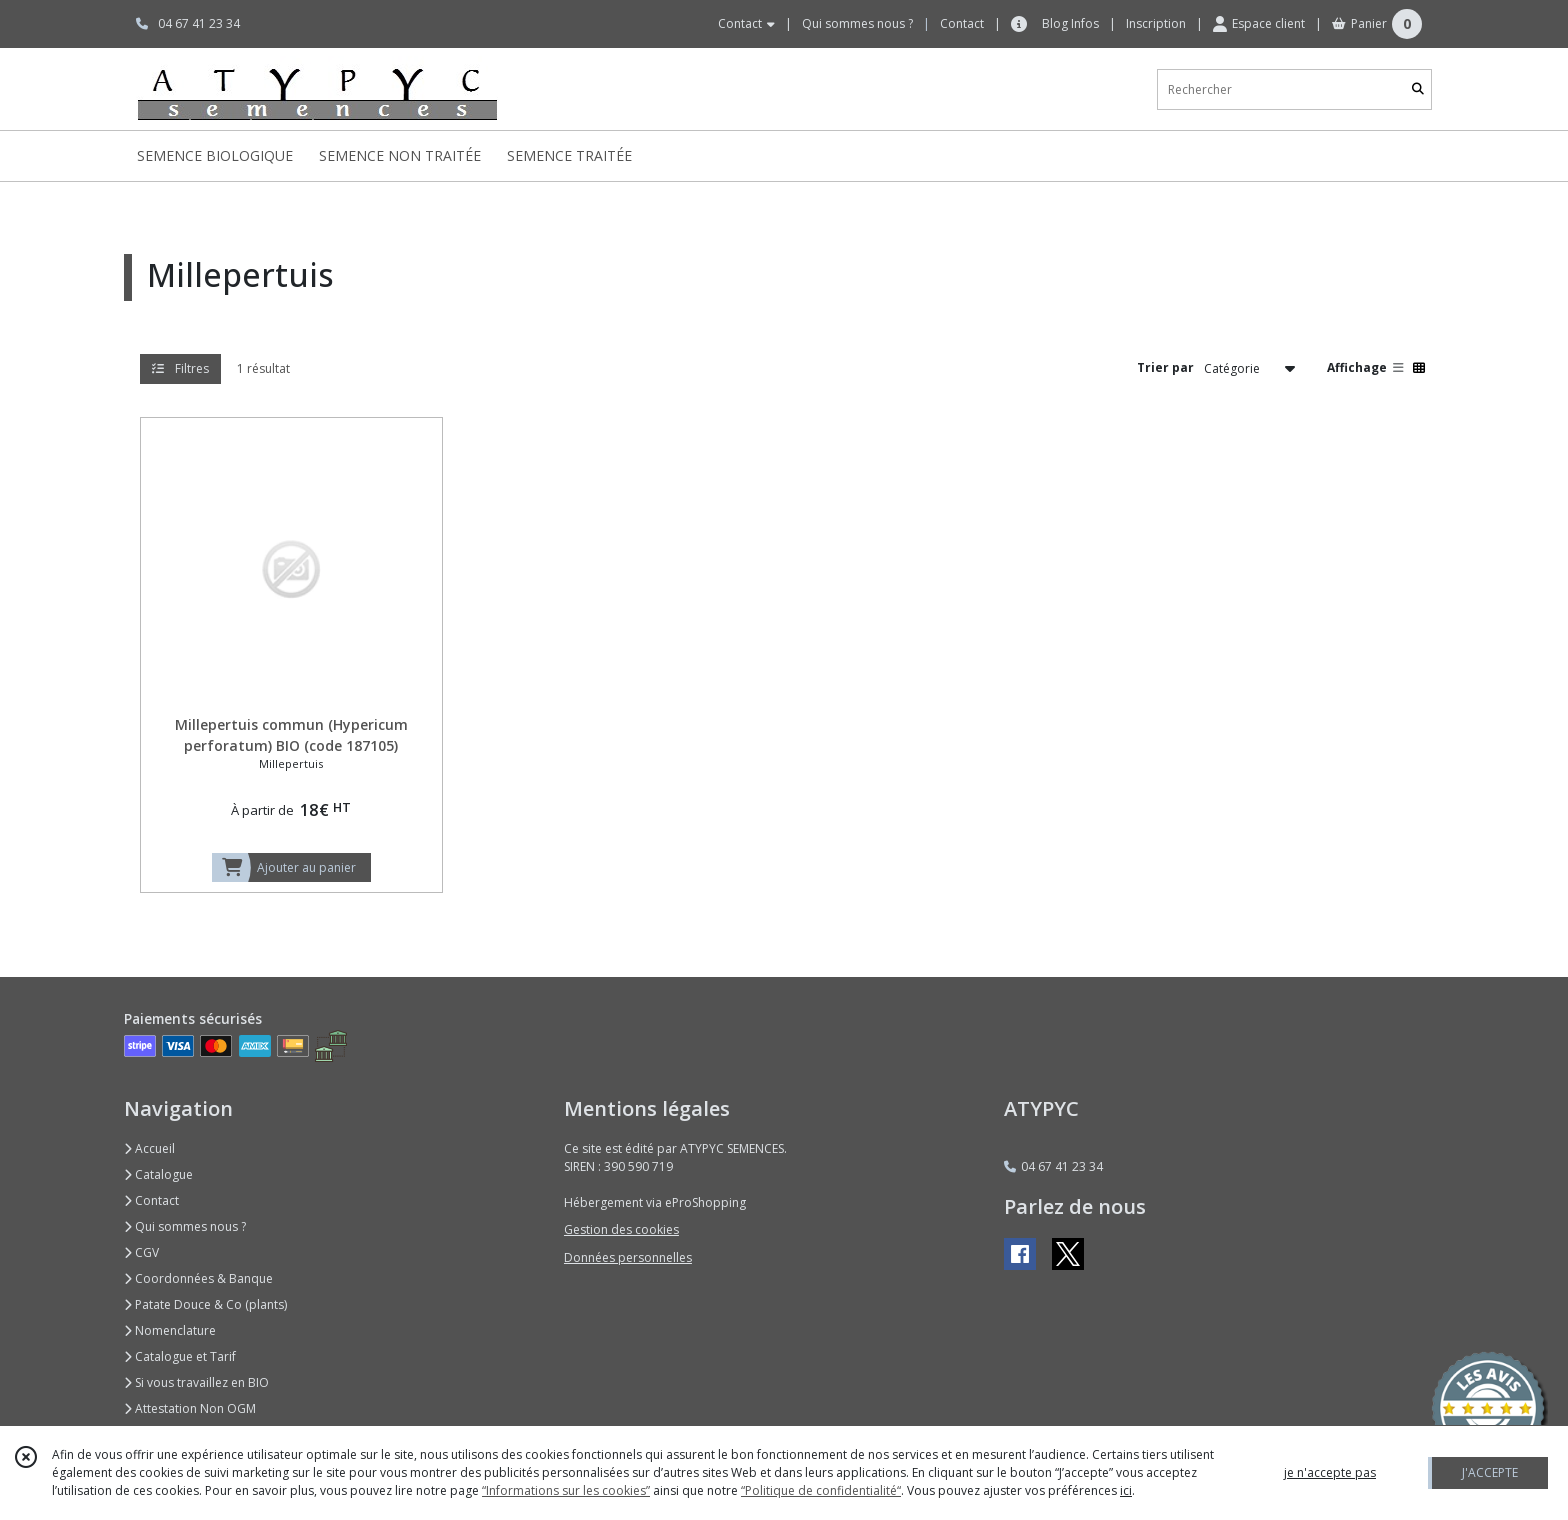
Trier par (1165, 367)
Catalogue (158, 1174)
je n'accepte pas (1330, 1472)
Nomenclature (170, 1330)
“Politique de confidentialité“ (821, 1490)
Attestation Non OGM (190, 1408)
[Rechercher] (1418, 89)
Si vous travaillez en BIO (196, 1382)
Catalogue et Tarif (180, 1356)
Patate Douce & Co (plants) (205, 1304)
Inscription (1156, 23)
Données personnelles (628, 1257)
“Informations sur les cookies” (566, 1490)
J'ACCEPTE (1490, 1472)
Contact (962, 23)
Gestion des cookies (621, 1229)
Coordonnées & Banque (198, 1278)
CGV (141, 1252)
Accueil (149, 1148)
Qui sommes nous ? (185, 1226)
